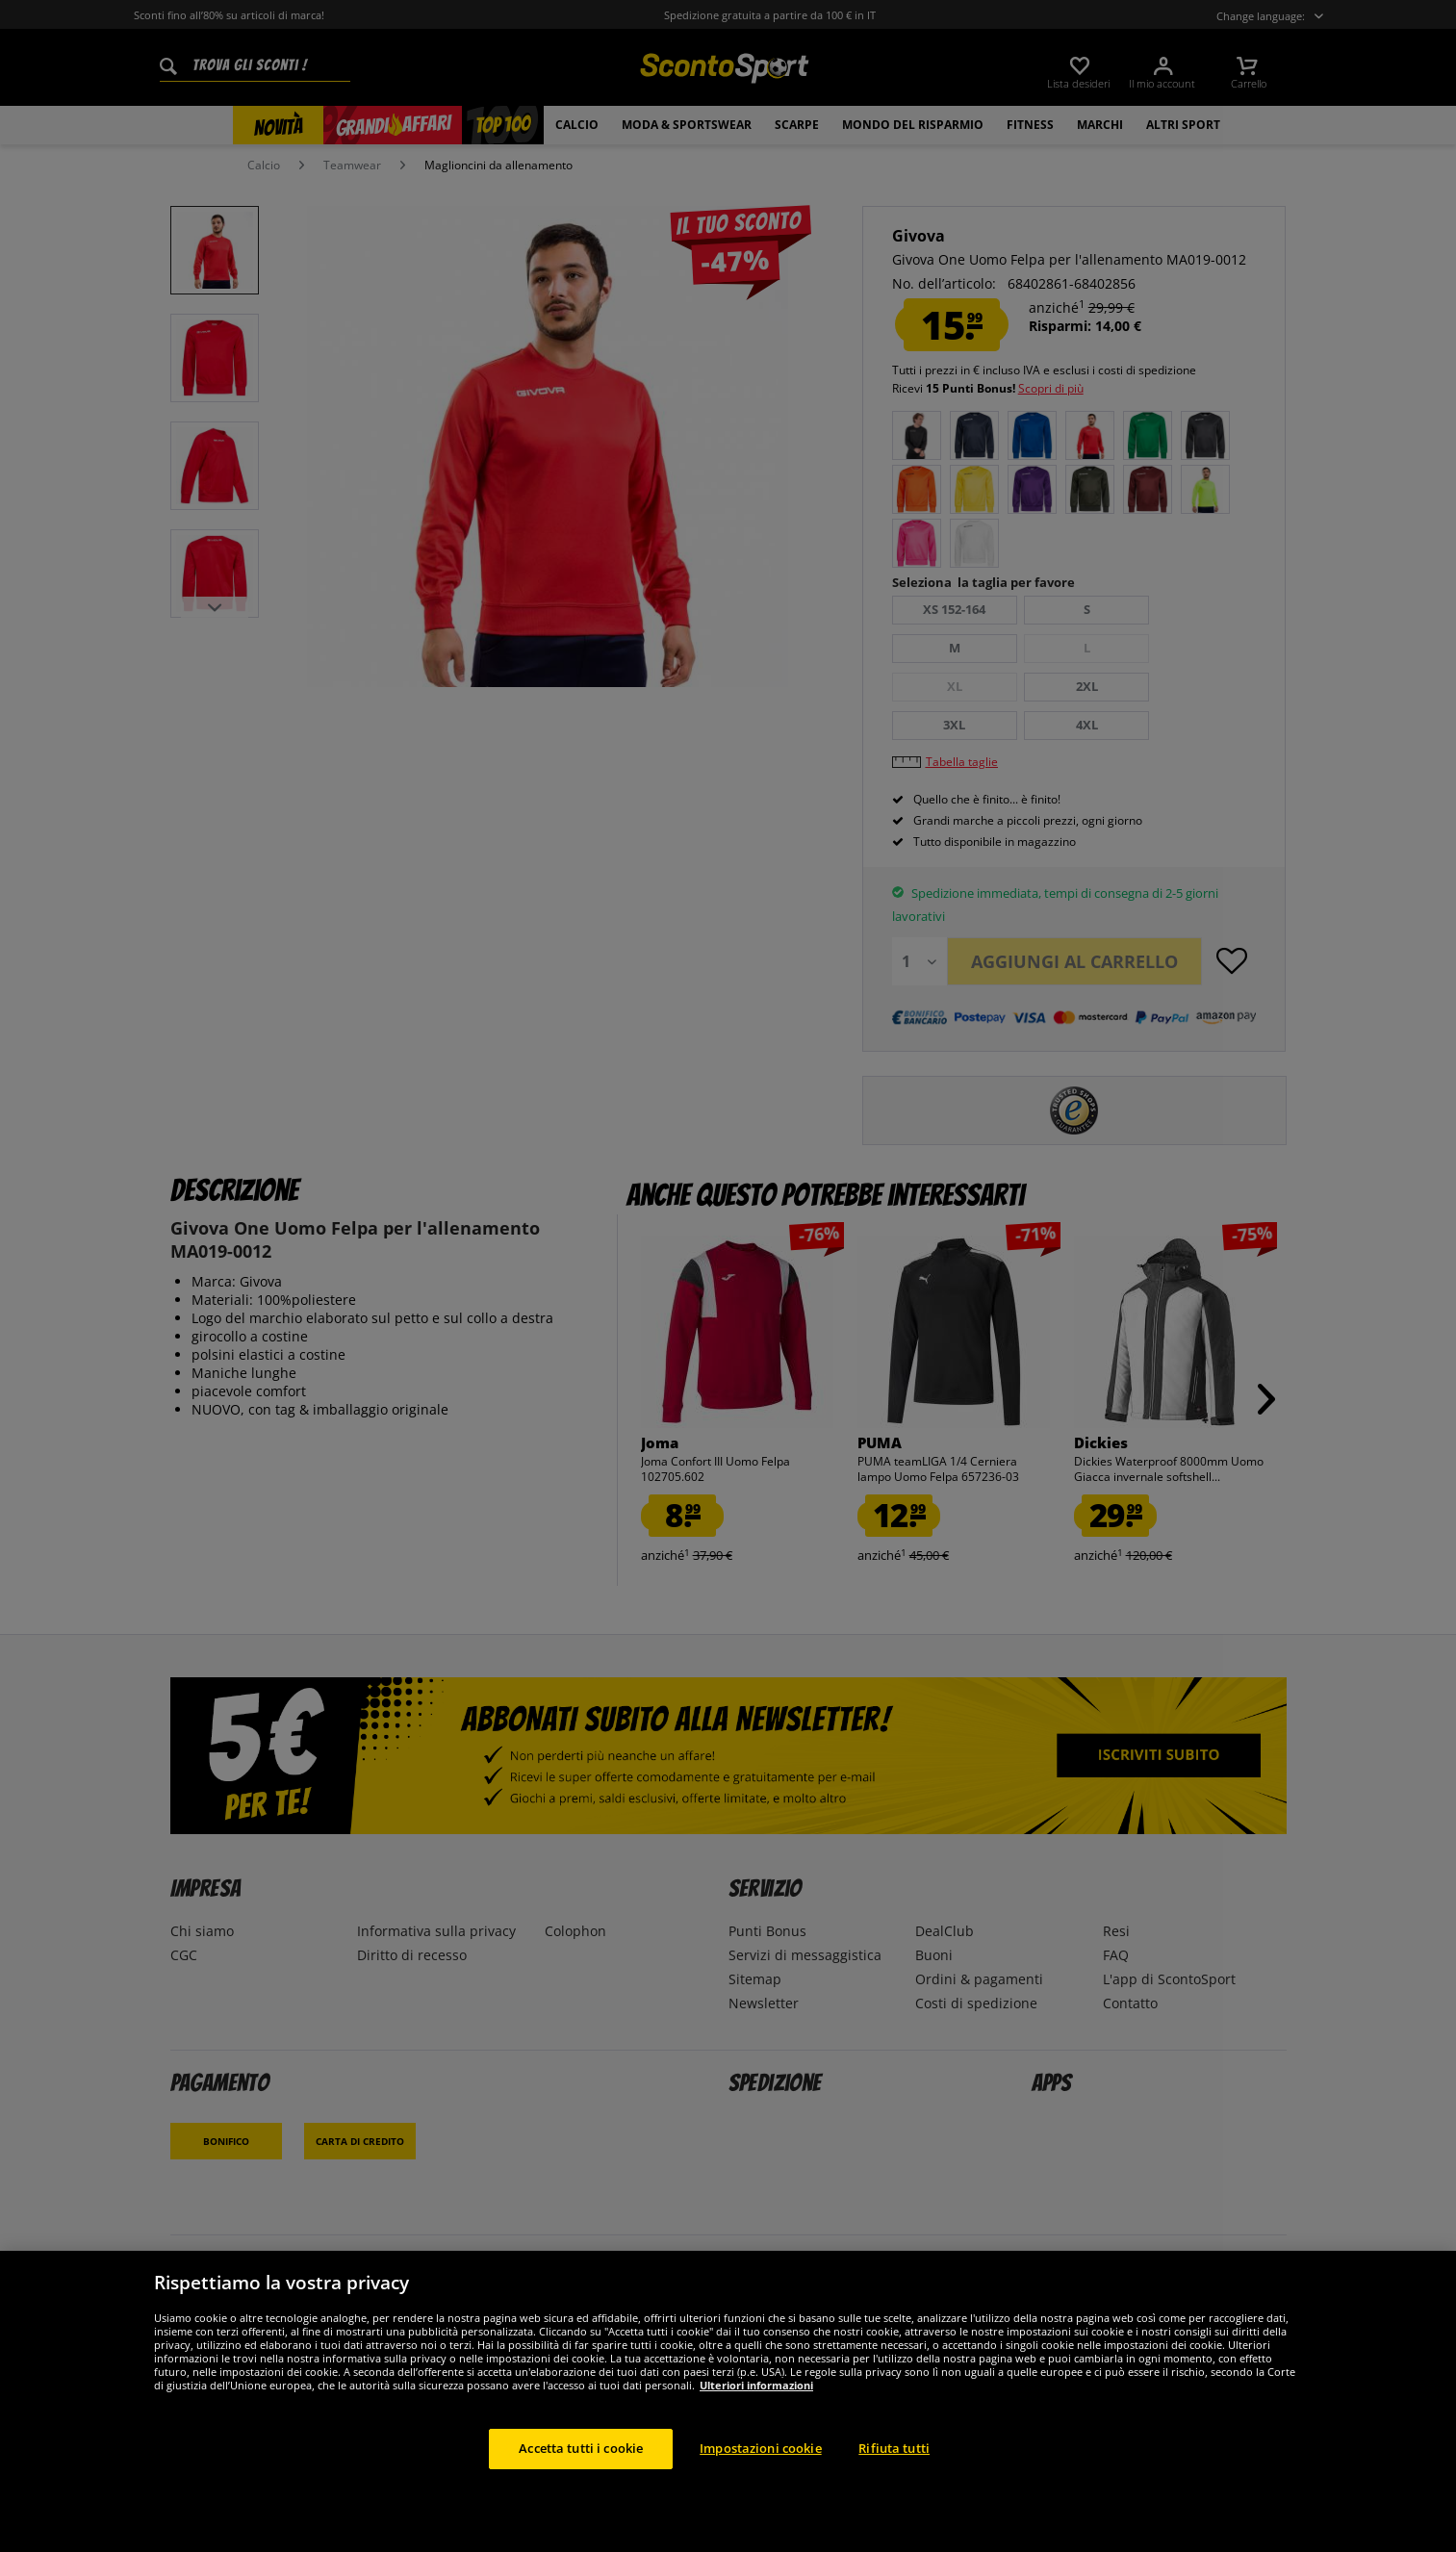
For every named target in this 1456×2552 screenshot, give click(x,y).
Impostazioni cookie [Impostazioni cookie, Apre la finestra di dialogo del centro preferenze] (760, 2448)
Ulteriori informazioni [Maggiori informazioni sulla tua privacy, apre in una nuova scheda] (756, 2385)
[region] (728, 2401)
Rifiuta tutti (894, 2448)
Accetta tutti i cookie (581, 2448)
